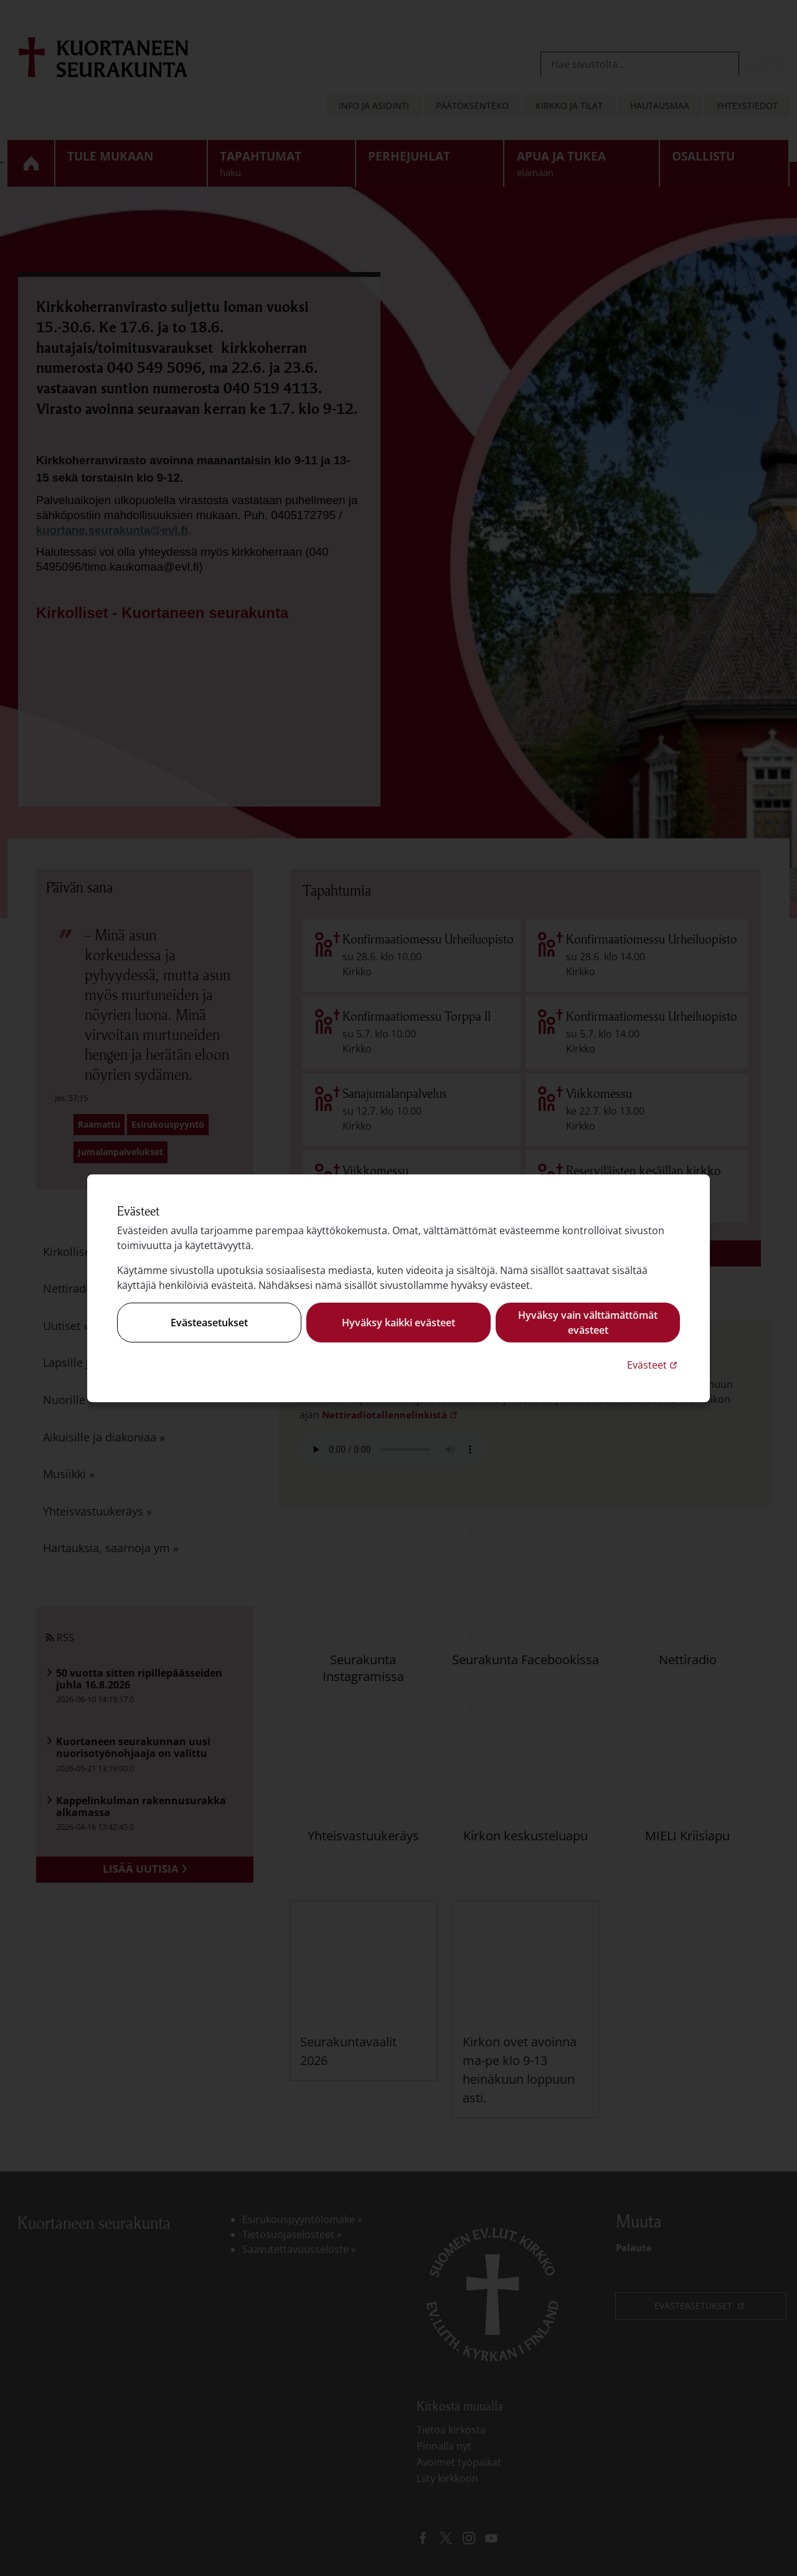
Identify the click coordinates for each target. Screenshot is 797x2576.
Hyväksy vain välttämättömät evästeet (588, 1322)
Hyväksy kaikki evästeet (398, 1322)
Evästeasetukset (209, 1322)
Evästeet (653, 1364)
